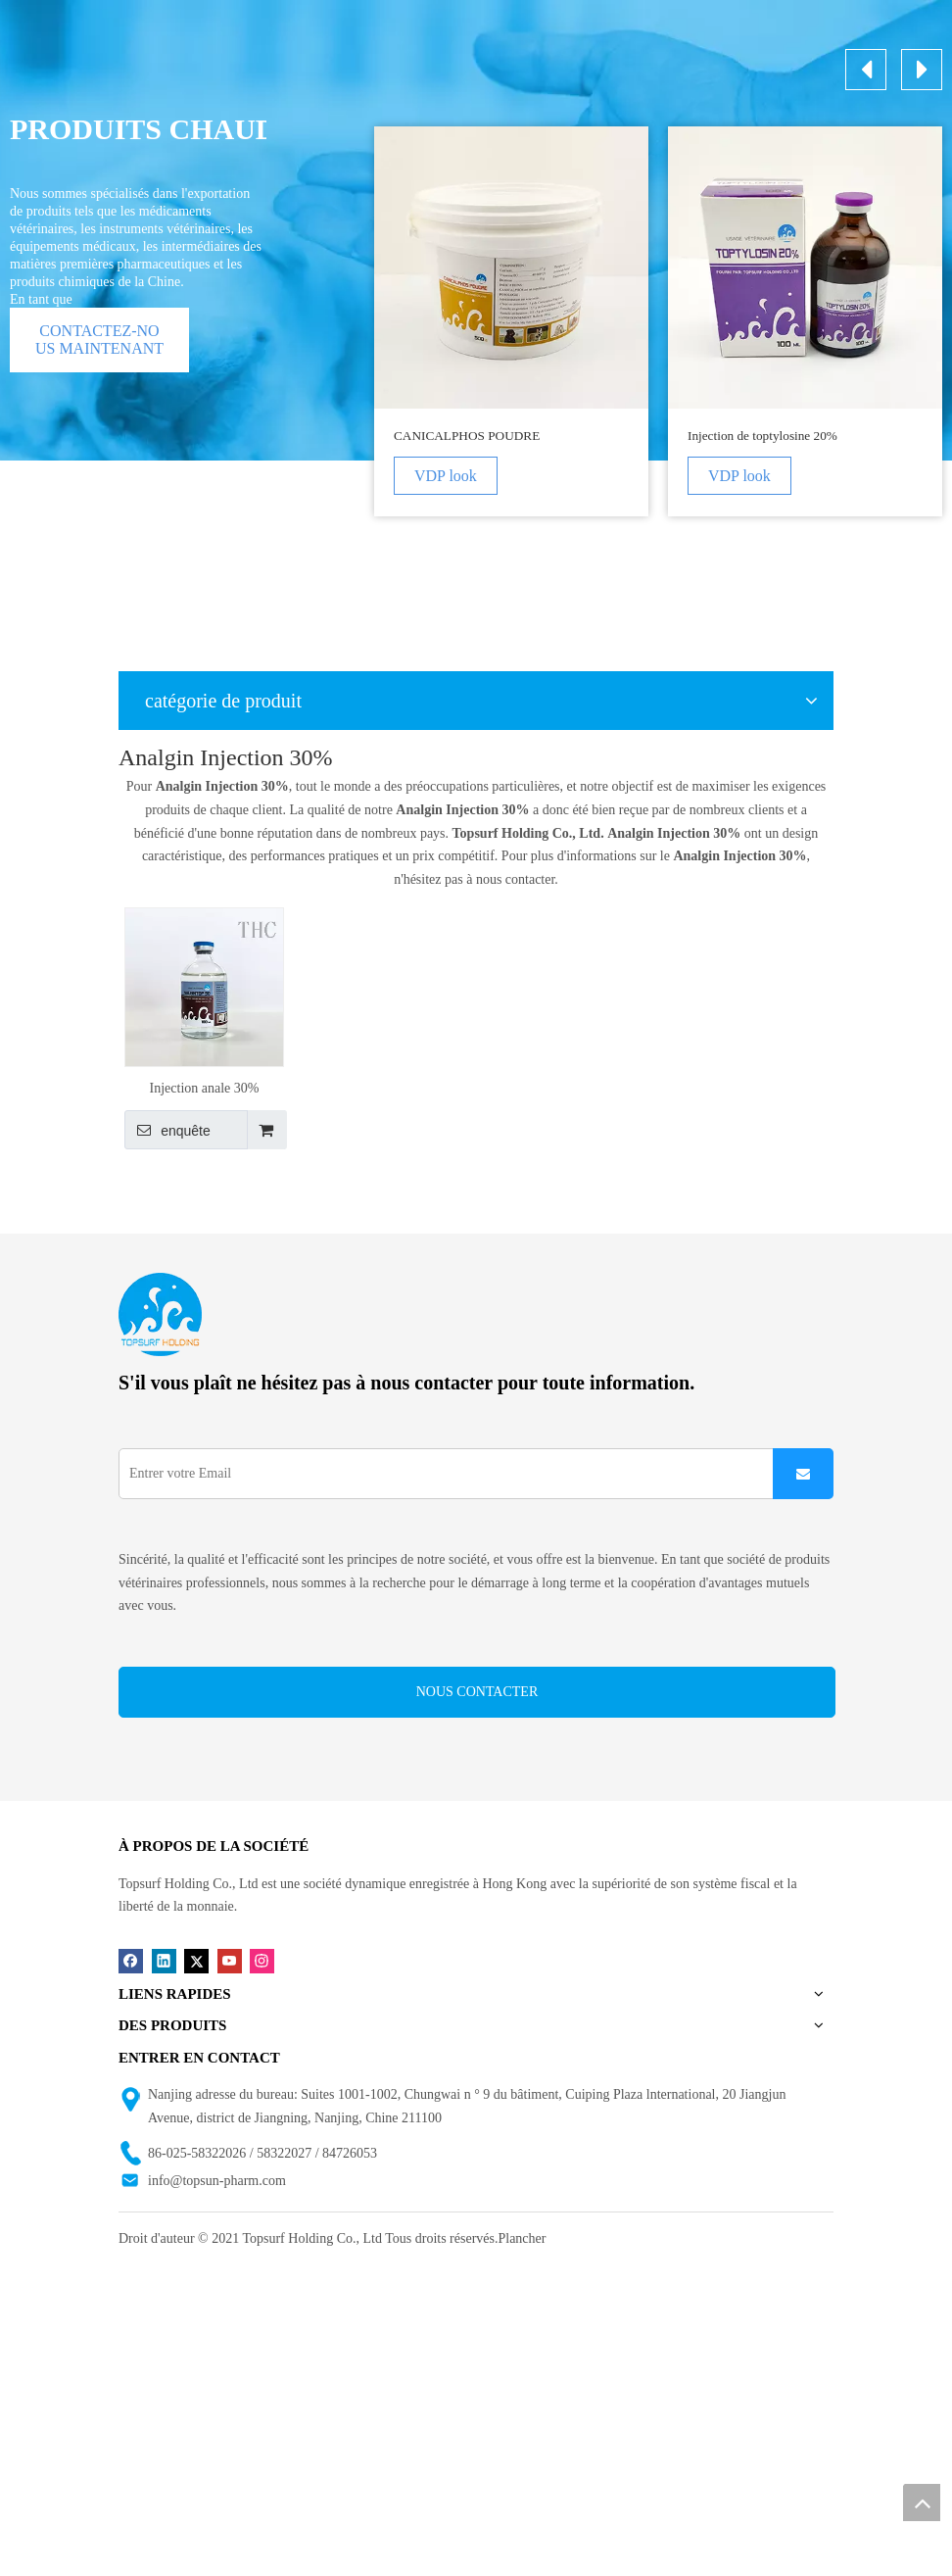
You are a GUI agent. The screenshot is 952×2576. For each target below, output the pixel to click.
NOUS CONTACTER (477, 1691)
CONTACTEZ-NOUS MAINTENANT (99, 339)
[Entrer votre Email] (440, 1473)
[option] (511, 321)
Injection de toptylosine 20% (762, 435)
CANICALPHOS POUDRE (467, 435)
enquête (167, 1129)
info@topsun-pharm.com (217, 2180)
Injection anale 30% (205, 1088)
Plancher (522, 2238)
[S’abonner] (803, 1473)
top (921, 2502)
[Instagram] (262, 1960)
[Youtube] (229, 1960)
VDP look (445, 475)
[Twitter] (196, 1960)
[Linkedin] (164, 1960)
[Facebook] (131, 1960)
